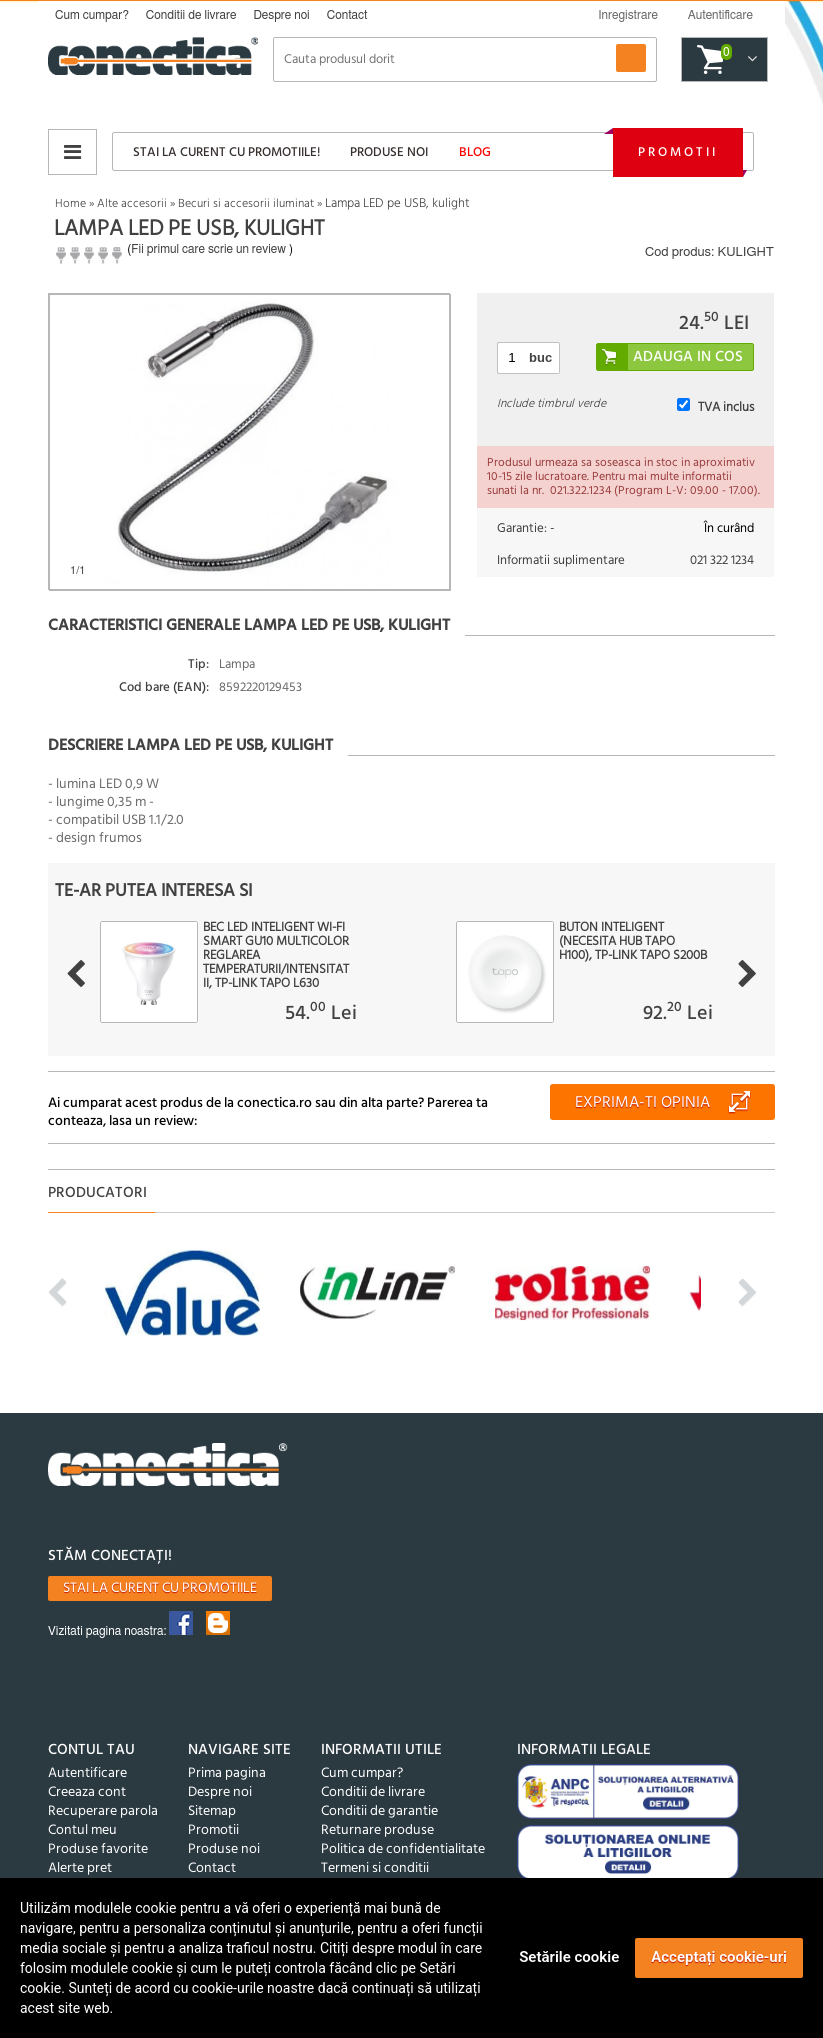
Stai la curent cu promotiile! (226, 152)
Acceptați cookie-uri (719, 1957)
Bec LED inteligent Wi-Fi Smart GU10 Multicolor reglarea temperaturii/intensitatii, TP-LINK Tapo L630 (276, 956)
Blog (475, 152)
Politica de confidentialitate (403, 1849)
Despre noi (281, 15)
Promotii (678, 152)
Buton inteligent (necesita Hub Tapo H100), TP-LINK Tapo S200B (633, 942)
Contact (347, 15)
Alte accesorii (132, 204)
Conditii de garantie (379, 1811)
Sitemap (212, 1811)
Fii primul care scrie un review (208, 249)
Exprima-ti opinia (642, 1103)
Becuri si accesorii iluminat (246, 204)
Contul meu (82, 1830)
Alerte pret (80, 1868)
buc (540, 357)
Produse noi (389, 152)
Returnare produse (377, 1830)
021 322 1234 (722, 560)
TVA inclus (726, 407)
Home (70, 204)
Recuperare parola (103, 1811)
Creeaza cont (87, 1792)
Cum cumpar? (92, 15)
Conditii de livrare (191, 15)
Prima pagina (227, 1773)
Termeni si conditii (375, 1868)
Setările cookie (569, 1957)
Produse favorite (98, 1849)
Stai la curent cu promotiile (160, 1588)
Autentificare (87, 1773)
